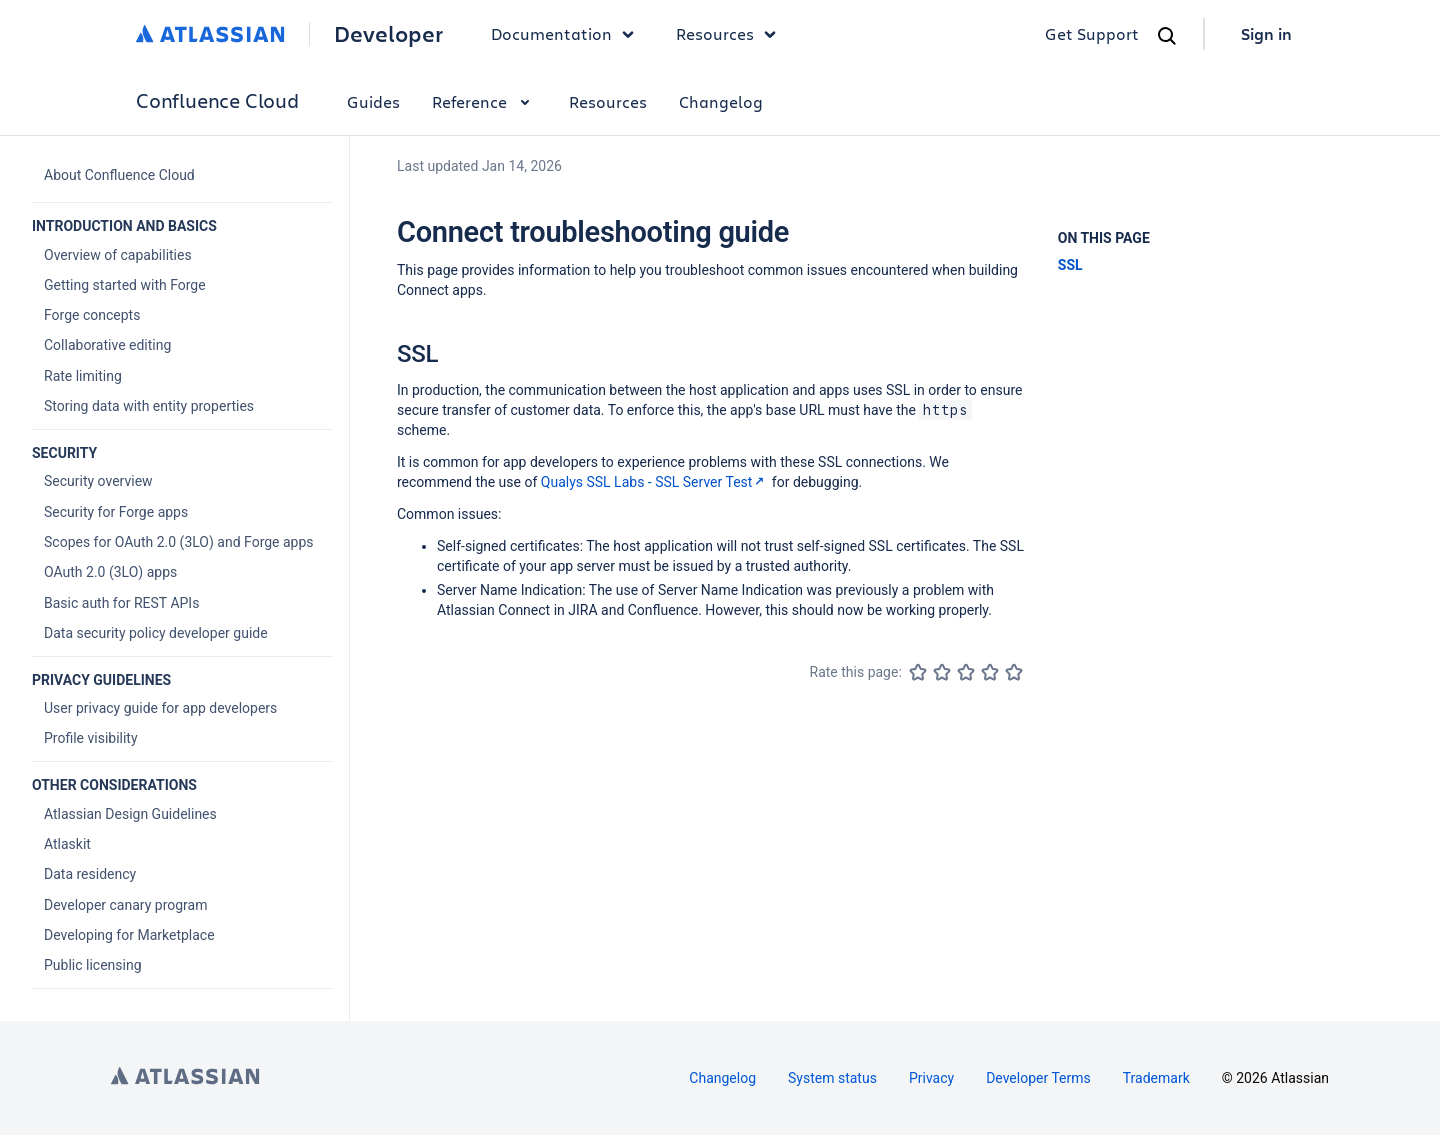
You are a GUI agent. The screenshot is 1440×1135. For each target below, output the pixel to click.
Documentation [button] (567, 34)
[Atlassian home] (210, 34)
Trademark (1156, 1078)
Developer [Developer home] (388, 34)
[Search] (1167, 36)
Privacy (931, 1078)
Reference (484, 101)
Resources (608, 101)
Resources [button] (731, 34)
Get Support (1092, 33)
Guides (373, 101)
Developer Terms (1038, 1078)
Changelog (721, 101)
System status (832, 1078)
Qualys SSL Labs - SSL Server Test (655, 482)
